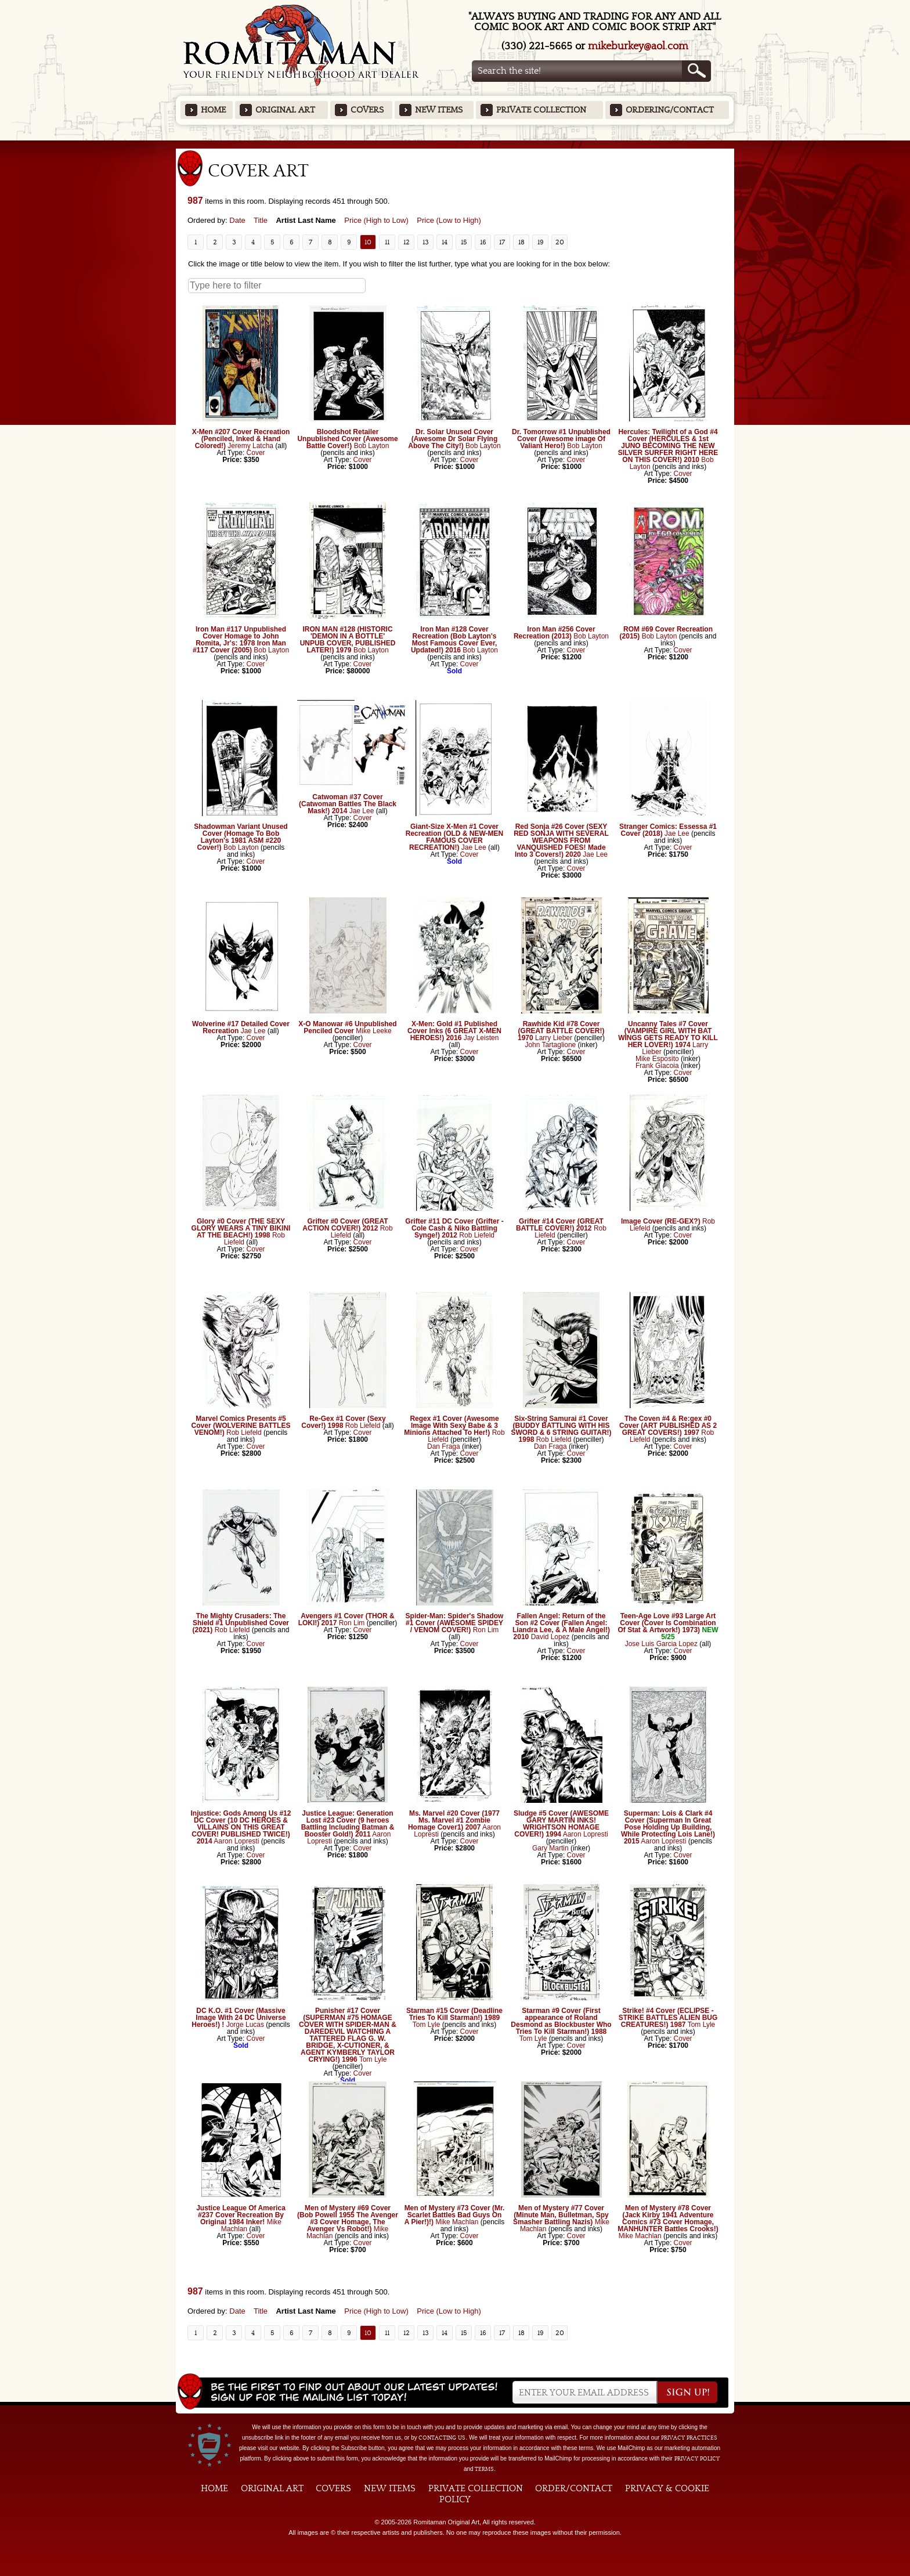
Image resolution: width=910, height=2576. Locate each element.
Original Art (285, 110)
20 (559, 242)
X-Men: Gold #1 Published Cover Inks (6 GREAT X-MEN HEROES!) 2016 (454, 1031)
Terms (484, 2469)
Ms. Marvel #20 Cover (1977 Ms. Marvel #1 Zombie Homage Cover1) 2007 (454, 1820)
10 (367, 242)
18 (521, 242)
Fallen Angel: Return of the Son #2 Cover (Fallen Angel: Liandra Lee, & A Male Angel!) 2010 (561, 1626)
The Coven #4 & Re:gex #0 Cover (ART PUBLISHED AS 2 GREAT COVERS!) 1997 (668, 1426)
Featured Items (455, 144)
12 (406, 242)
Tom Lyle (373, 2059)
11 (387, 242)
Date (237, 220)
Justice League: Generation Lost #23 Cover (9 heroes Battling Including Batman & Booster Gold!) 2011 (348, 1823)
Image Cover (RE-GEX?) (660, 1221)
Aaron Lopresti (236, 1841)
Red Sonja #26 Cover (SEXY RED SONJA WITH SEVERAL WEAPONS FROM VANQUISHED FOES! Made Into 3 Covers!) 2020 (561, 840)
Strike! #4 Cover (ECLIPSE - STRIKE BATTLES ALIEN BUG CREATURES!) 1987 (668, 2018)
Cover (256, 453)
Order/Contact (573, 2488)
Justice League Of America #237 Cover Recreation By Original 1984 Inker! (241, 2215)
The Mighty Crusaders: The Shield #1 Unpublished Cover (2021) (241, 1623)
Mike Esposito (657, 1059)
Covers (367, 110)
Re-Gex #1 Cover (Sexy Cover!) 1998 (343, 1422)
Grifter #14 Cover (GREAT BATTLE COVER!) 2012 (560, 1224)
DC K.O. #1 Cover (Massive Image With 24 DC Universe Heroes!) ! (239, 2018)
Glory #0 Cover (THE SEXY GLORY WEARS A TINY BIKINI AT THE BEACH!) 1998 (241, 1228)
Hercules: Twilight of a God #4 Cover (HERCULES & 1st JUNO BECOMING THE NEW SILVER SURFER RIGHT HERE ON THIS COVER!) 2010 (668, 446)
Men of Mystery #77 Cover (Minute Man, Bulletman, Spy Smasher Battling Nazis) (561, 2215)
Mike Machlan (456, 2222)
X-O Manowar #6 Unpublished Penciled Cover (347, 1027)
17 (502, 242)
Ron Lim (352, 1623)
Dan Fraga (443, 1446)
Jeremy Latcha (250, 446)
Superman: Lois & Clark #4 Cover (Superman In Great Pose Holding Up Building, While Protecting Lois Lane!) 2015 (668, 1827)
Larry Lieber (553, 1038)
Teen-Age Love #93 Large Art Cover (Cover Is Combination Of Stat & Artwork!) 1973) (667, 1623)
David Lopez (550, 1637)
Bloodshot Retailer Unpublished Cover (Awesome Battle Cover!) (347, 439)
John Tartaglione (550, 1045)
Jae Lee (361, 811)
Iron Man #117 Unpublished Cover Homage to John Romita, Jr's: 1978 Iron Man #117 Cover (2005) (239, 639)
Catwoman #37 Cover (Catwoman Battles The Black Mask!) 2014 (347, 804)
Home (213, 110)
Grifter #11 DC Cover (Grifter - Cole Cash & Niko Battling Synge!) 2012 (454, 1228)
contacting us (441, 2437)
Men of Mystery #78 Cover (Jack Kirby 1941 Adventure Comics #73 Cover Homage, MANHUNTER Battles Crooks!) (668, 2218)
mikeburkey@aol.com (638, 46)
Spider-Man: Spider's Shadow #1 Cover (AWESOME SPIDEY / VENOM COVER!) (455, 1623)
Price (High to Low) (376, 220)
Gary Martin (550, 1848)
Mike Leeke (373, 1031)
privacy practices (689, 2437)
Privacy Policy (697, 2458)
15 (464, 242)
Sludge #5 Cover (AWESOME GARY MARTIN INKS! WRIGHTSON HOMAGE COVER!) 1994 (561, 1823)
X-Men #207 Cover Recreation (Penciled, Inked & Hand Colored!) (241, 439)
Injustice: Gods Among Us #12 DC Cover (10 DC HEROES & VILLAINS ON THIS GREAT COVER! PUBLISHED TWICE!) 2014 (241, 1827)
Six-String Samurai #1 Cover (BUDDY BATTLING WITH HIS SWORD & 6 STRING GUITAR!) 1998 (561, 1429)
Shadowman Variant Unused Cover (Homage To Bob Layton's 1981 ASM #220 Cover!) (240, 837)
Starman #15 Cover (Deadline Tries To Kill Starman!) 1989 (454, 2014)
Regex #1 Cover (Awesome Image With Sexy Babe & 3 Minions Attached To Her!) (451, 1426)
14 (444, 242)
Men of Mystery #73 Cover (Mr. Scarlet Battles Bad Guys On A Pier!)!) (455, 2215)
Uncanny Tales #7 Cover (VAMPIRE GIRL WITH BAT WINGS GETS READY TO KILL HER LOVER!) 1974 (668, 1034)
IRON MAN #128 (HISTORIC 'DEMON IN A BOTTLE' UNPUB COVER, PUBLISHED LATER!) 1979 (348, 639)
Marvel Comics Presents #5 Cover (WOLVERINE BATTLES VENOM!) (241, 1426)
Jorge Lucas (245, 2025)
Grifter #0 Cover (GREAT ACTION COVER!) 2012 (345, 1224)
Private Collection (541, 110)
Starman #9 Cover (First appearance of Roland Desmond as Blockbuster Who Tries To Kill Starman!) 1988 (561, 2021)
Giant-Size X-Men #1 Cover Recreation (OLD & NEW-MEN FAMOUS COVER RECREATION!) (454, 837)
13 (426, 242)
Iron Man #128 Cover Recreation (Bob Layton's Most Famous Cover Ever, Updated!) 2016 (454, 639)
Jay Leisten (481, 1038)
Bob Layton (371, 446)
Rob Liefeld (476, 1235)
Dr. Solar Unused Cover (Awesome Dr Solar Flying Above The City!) (452, 439)
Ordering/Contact (670, 110)
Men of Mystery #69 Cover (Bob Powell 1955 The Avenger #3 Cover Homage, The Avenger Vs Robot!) (347, 2218)
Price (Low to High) (449, 220)
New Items (439, 110)
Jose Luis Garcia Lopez (661, 1644)
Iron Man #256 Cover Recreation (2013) (554, 632)
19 (540, 242)
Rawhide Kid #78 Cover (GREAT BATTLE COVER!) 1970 (561, 1031)
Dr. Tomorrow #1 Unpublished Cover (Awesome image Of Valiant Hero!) (561, 439)
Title (261, 220)
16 (483, 242)
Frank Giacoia (657, 1066)
